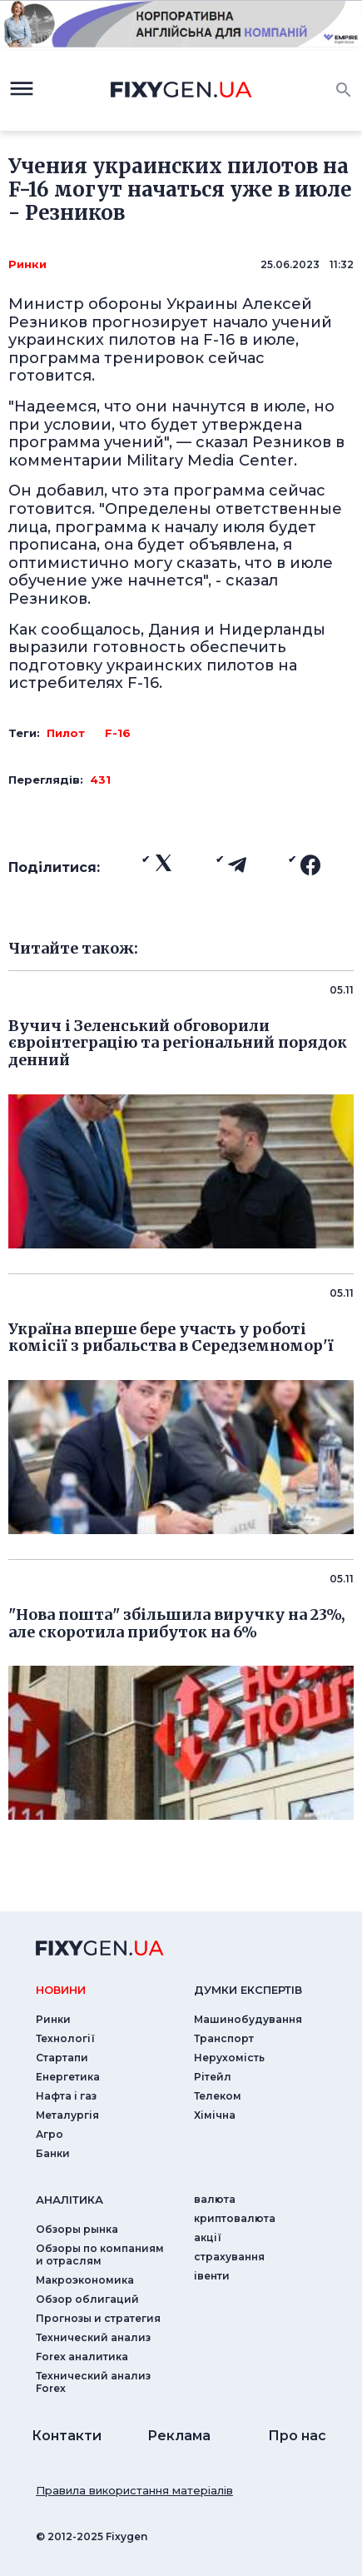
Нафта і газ (66, 2096)
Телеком (217, 2096)
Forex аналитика (82, 2356)
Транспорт (224, 2038)
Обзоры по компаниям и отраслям (100, 2254)
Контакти (67, 2436)
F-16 (118, 733)
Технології (65, 2038)
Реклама (179, 2436)
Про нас (297, 2436)
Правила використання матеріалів (134, 2490)
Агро (49, 2134)
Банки (53, 2153)
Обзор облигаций (87, 2299)
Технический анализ (93, 2337)
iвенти (212, 2276)
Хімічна (215, 2115)
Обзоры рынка (77, 2229)
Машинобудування (248, 2019)
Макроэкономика (85, 2280)
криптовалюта (234, 2218)
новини (61, 1989)
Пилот (66, 733)
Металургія (67, 2115)
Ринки (27, 264)
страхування (229, 2256)
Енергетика (68, 2076)
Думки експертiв (248, 1989)
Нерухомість (229, 2057)
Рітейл (212, 2076)
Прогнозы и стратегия (98, 2318)
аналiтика (69, 2199)
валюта (215, 2199)
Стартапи (62, 2057)
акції (207, 2237)
